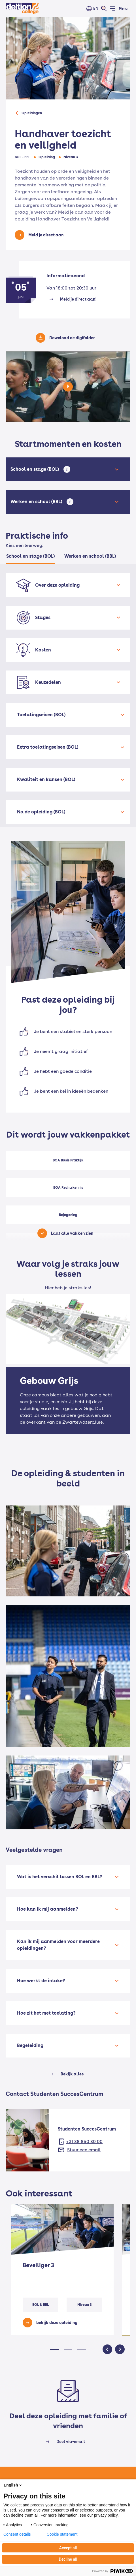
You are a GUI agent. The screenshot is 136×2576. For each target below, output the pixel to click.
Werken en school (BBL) (37, 501)
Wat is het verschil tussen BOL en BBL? (59, 1876)
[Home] (22, 8)
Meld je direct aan (45, 235)
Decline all (68, 2559)
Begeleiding (30, 2045)
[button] (54, 2349)
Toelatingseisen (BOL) (41, 714)
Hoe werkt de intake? (41, 1980)
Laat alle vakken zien (72, 1233)
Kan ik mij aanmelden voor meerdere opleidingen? (58, 1945)
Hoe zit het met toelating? (46, 2013)
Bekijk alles (72, 2074)
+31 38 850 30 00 (84, 2141)
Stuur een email (84, 2149)
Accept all (68, 2548)
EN (95, 8)
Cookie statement (62, 2534)
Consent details (17, 2534)
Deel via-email (70, 2441)
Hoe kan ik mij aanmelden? (47, 1909)
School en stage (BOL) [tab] (30, 556)
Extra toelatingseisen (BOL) (47, 747)
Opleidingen (32, 113)
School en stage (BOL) (35, 469)
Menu (123, 9)
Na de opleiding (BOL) (41, 812)
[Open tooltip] (66, 469)
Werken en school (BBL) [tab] (90, 556)
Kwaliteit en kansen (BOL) (46, 779)
